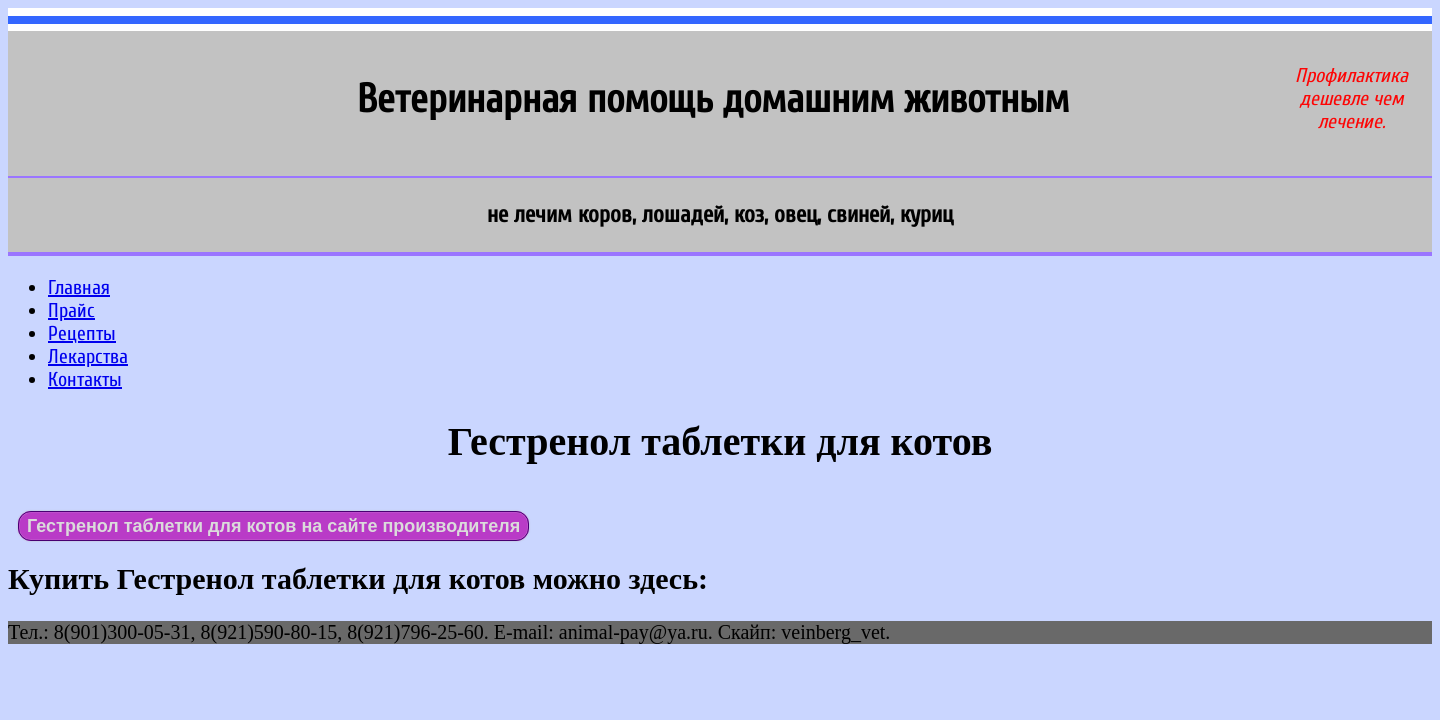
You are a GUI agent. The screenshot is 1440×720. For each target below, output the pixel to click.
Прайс (71, 310)
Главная (79, 287)
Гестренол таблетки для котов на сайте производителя (273, 526)
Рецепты (82, 333)
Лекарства (88, 356)
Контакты (85, 379)
